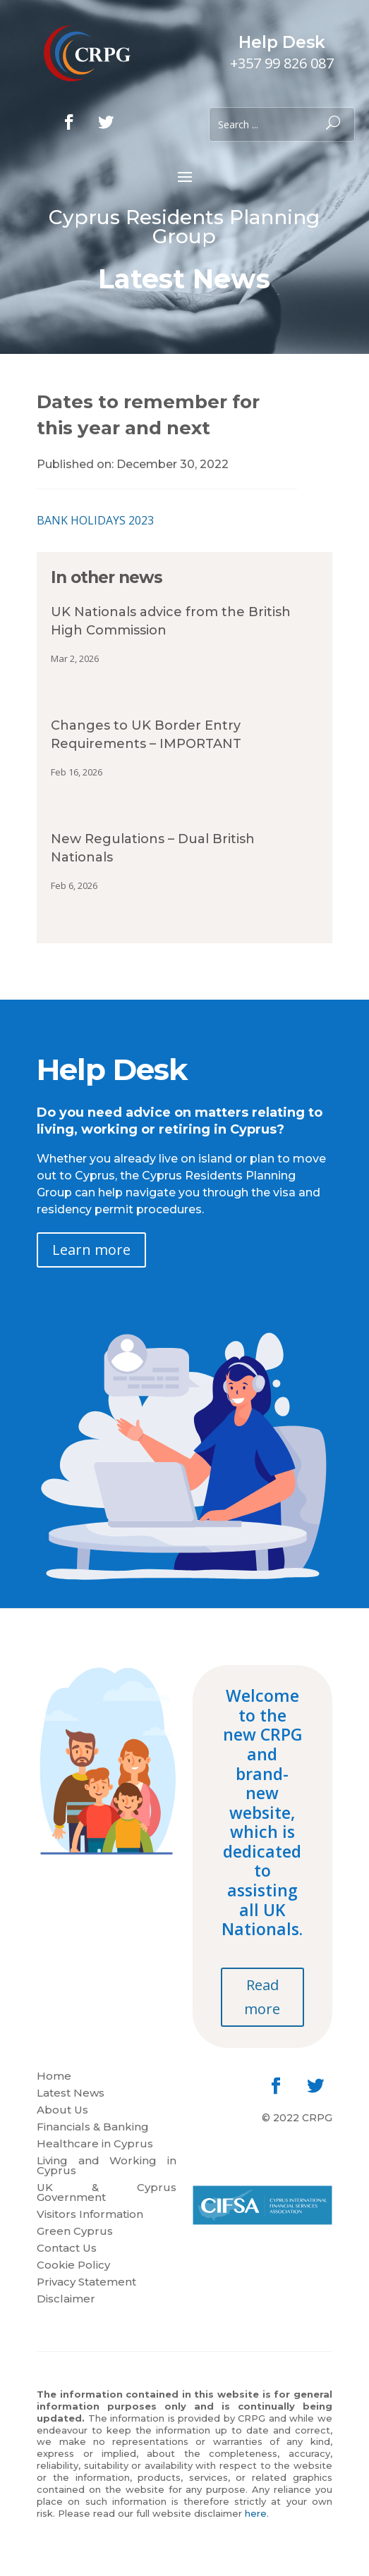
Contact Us (67, 2249)
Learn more (91, 1249)
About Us (62, 2110)
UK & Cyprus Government (106, 2193)
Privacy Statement (86, 2282)
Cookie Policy (73, 2265)
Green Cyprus (75, 2232)
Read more (262, 1996)
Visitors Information (90, 2215)
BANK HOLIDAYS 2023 (95, 520)
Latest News (70, 2093)
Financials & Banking (93, 2127)
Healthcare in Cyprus (95, 2144)
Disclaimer (66, 2299)
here (256, 2513)
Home (54, 2077)
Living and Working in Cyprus (106, 2166)
